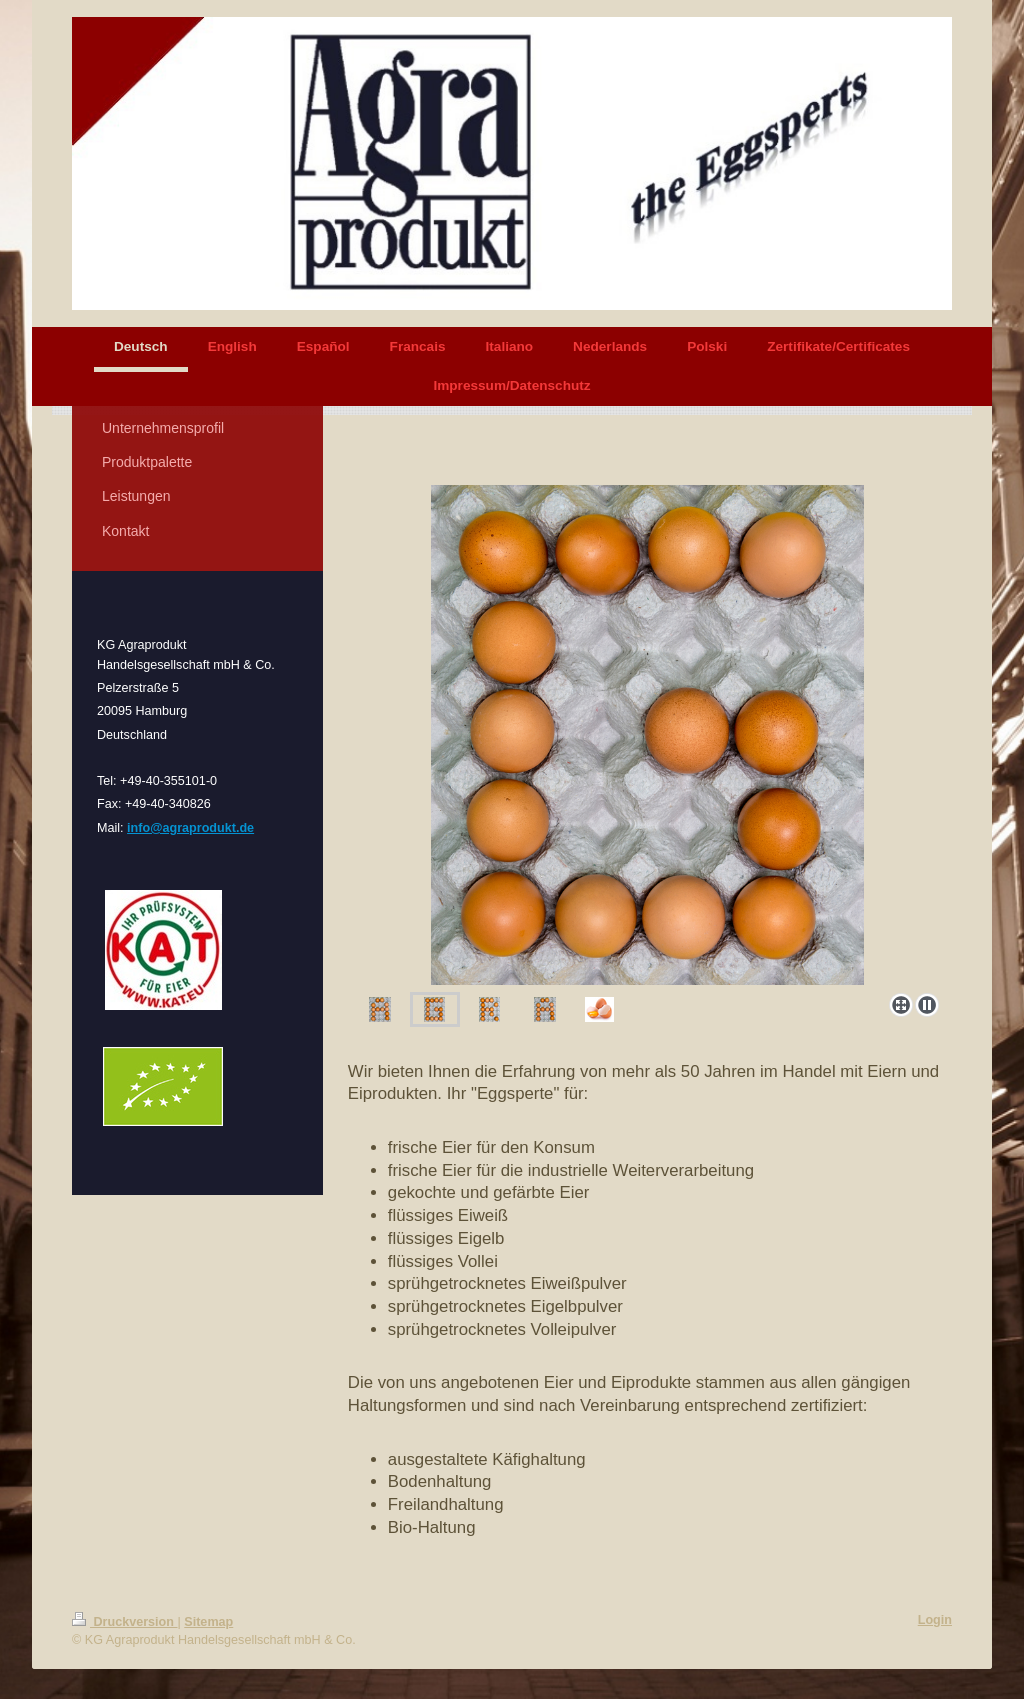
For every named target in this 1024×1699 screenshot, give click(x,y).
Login (935, 1620)
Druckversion (125, 1622)
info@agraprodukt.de (190, 828)
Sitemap (208, 1622)
